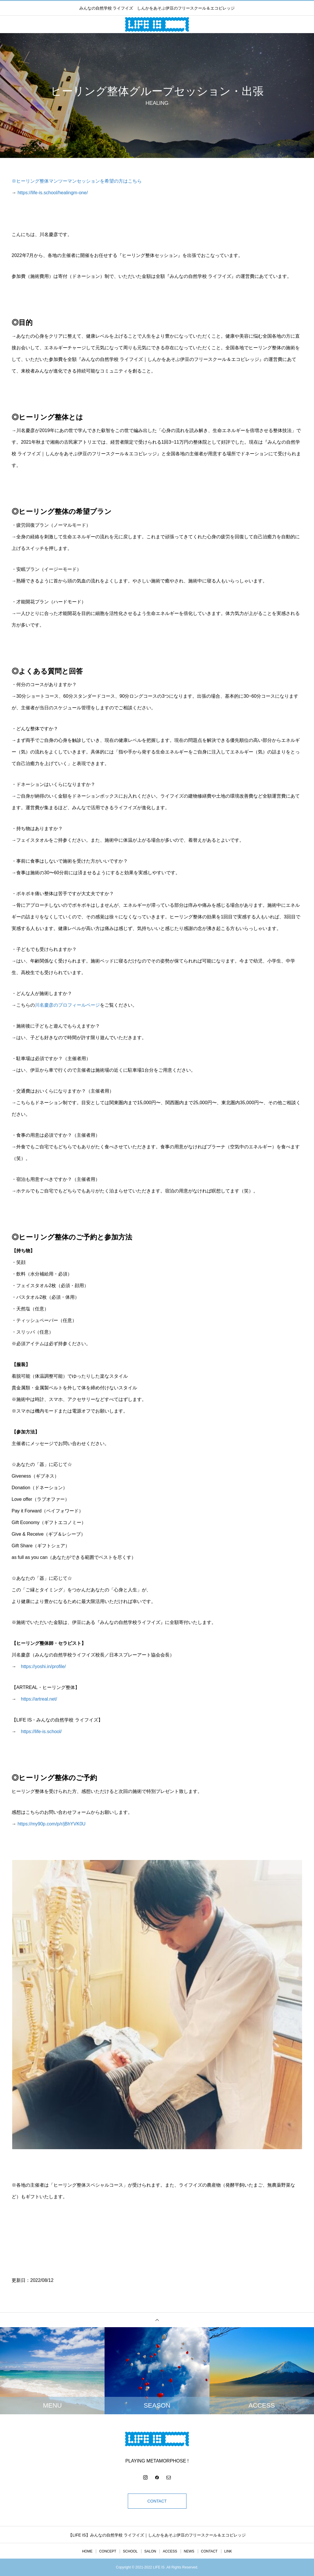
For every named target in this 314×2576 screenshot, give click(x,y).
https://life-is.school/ (41, 1731)
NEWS (189, 2551)
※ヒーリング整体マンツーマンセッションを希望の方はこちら (77, 181)
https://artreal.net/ (39, 1699)
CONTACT (157, 2501)
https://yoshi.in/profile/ (43, 1666)
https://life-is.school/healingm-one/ (52, 192)
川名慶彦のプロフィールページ (67, 1005)
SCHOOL (130, 2551)
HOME (87, 2551)
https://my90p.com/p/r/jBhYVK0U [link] (51, 1823)
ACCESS (170, 2551)
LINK (228, 2551)
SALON (150, 2551)
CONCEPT (107, 2551)
